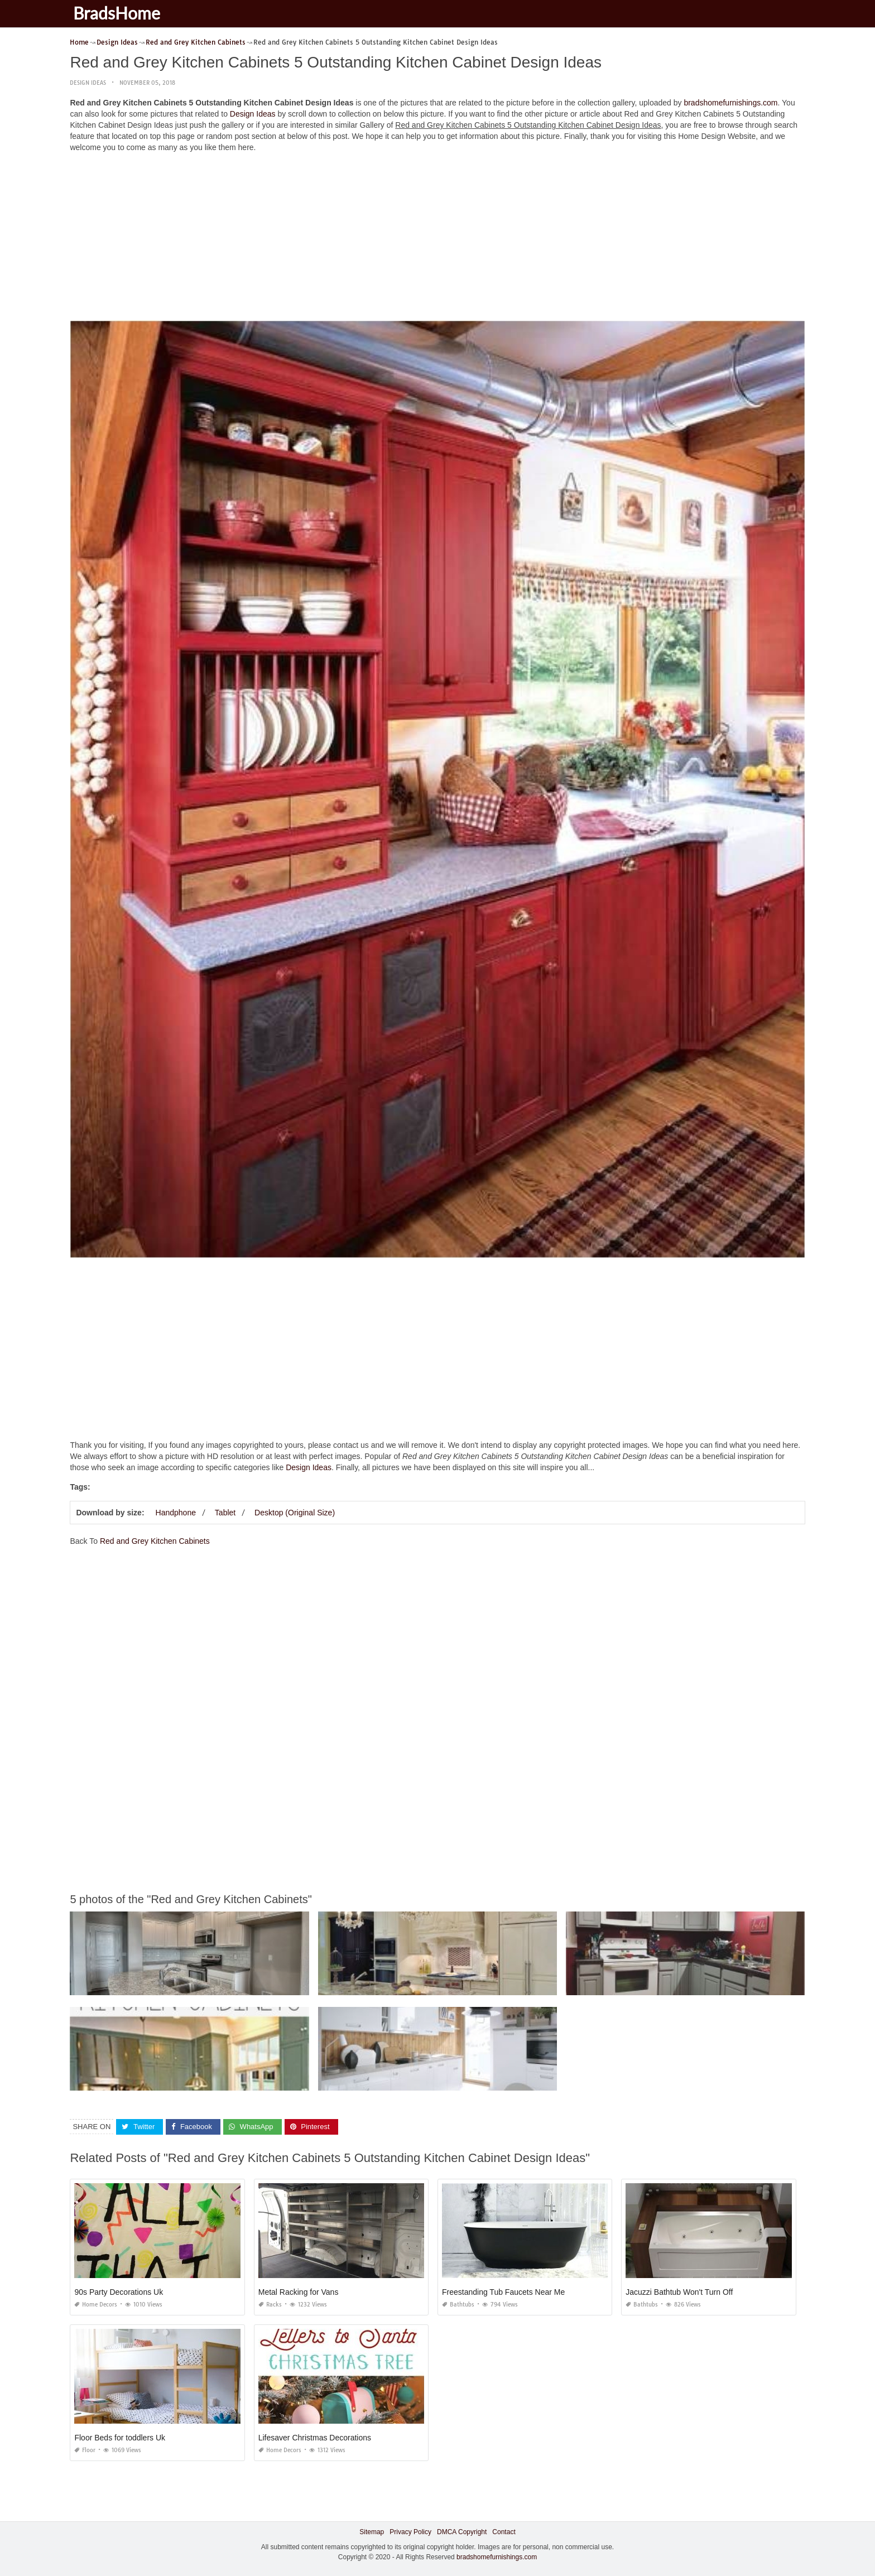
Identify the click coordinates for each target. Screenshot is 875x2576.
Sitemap (371, 2532)
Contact (503, 2532)
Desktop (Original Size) (294, 1512)
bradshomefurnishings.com (730, 102)
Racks (270, 2304)
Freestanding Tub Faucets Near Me (503, 2292)
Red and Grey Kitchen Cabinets (155, 1541)
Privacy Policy (410, 2532)
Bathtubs (458, 2304)
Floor (84, 2450)
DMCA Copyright (462, 2532)
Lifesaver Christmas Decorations (314, 2437)
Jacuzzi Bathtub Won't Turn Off (679, 2292)
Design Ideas (88, 82)
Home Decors (95, 2304)
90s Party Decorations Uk (118, 2292)
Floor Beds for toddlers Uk (119, 2437)
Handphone (176, 1512)
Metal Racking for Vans (298, 2292)
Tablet (225, 1512)
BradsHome (118, 13)
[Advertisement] (437, 239)
